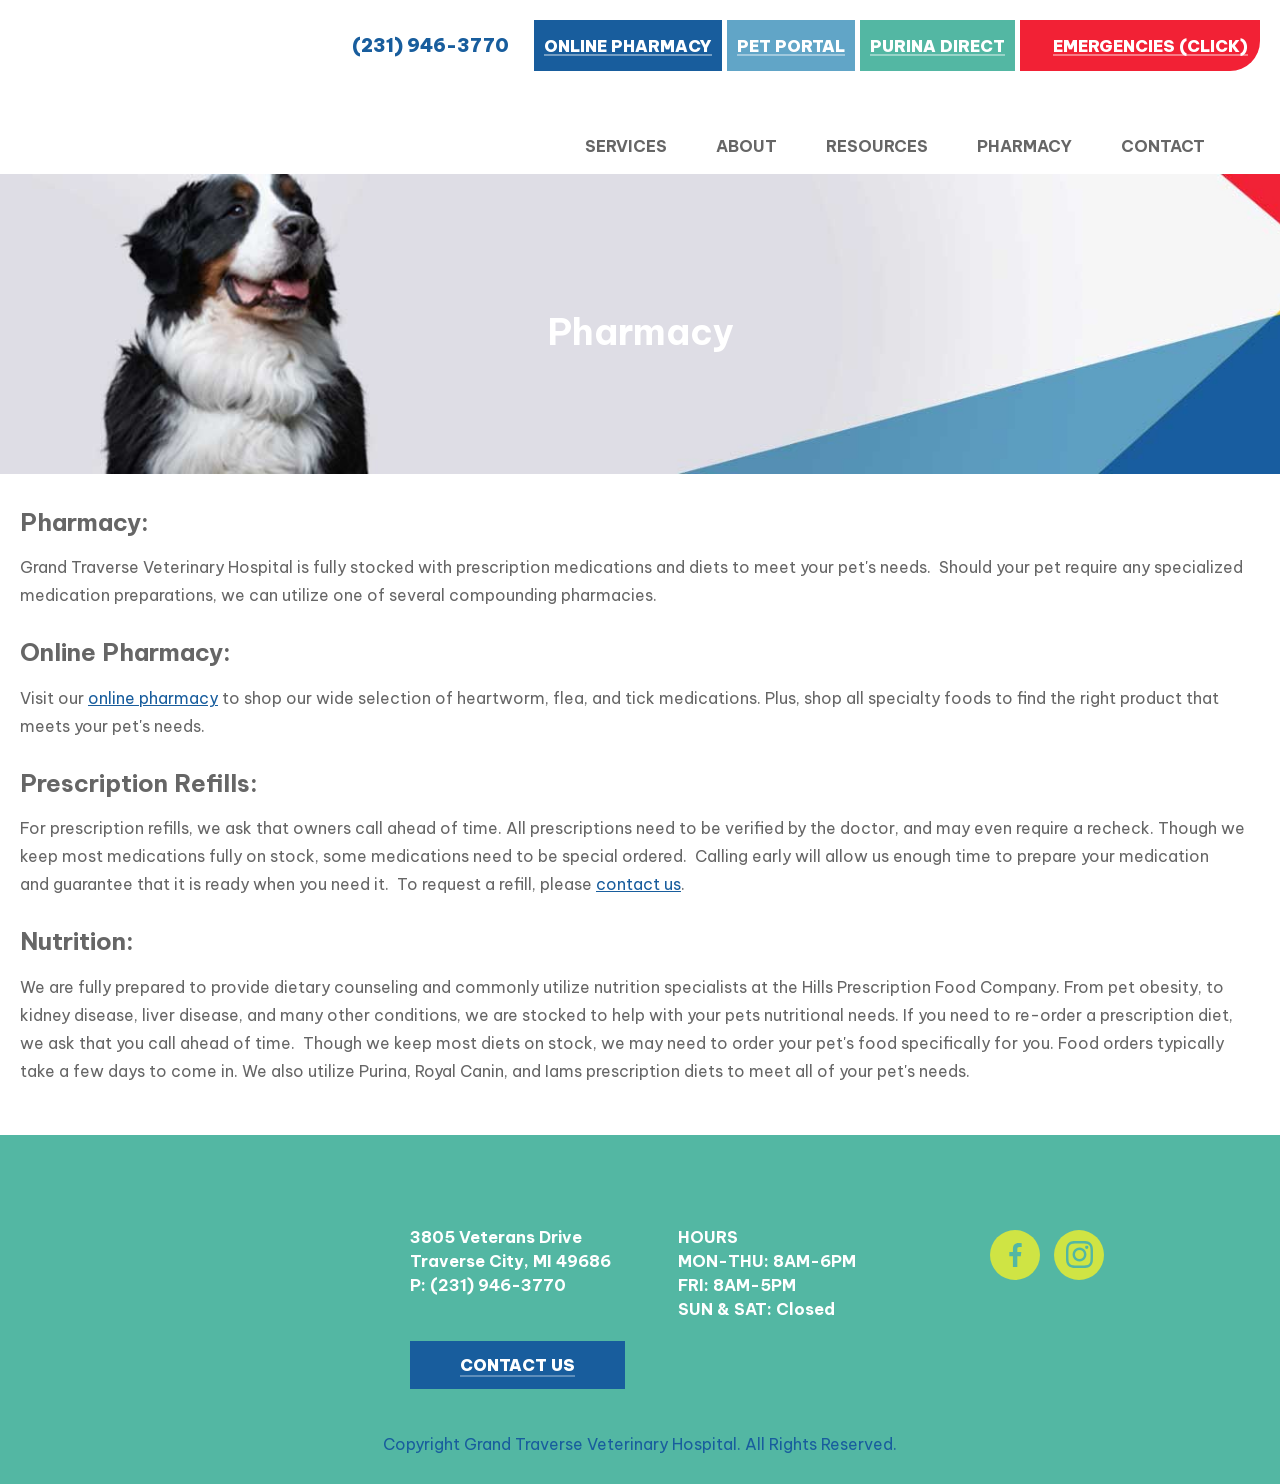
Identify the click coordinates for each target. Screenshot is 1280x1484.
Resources (877, 146)
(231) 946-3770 (430, 45)
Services (626, 146)
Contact (1163, 146)
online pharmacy (153, 698)
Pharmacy (1024, 146)
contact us (638, 884)
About (746, 146)
